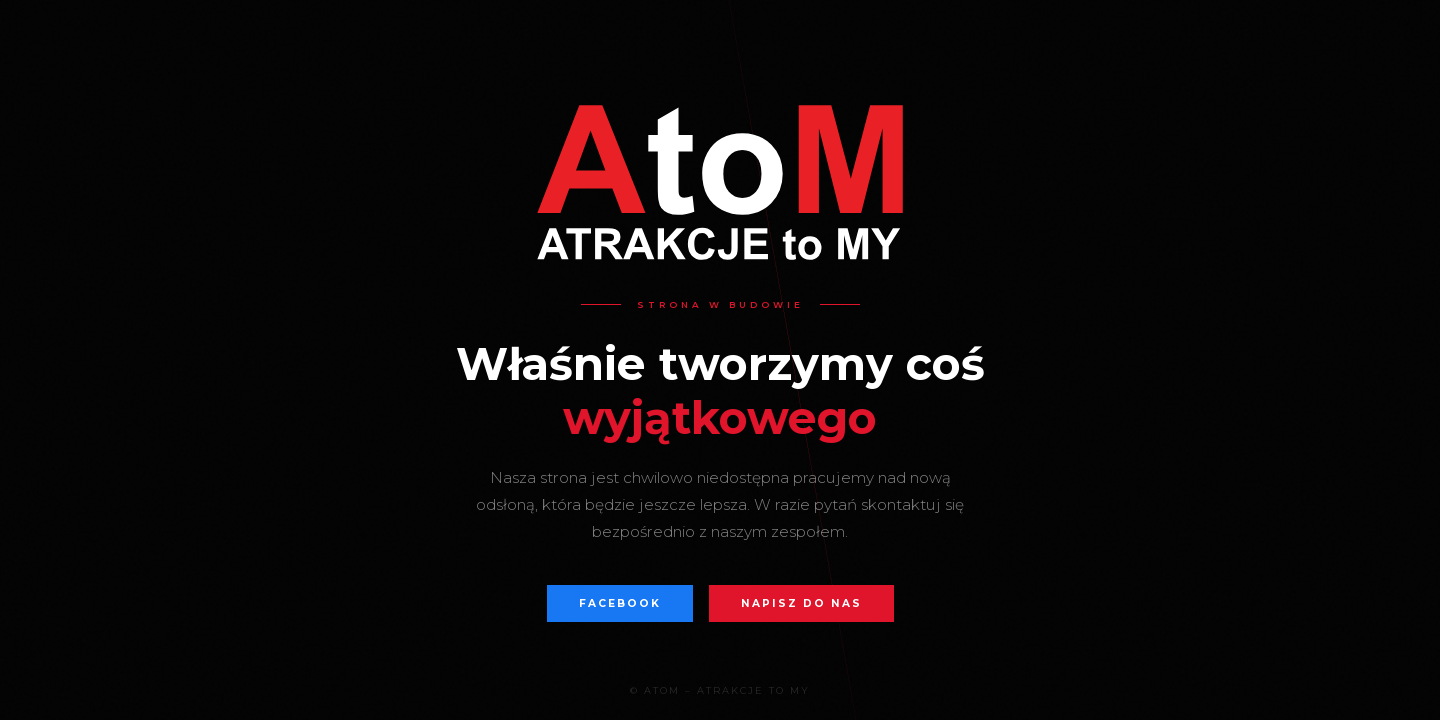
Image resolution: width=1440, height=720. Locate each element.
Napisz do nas (801, 603)
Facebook (620, 603)
